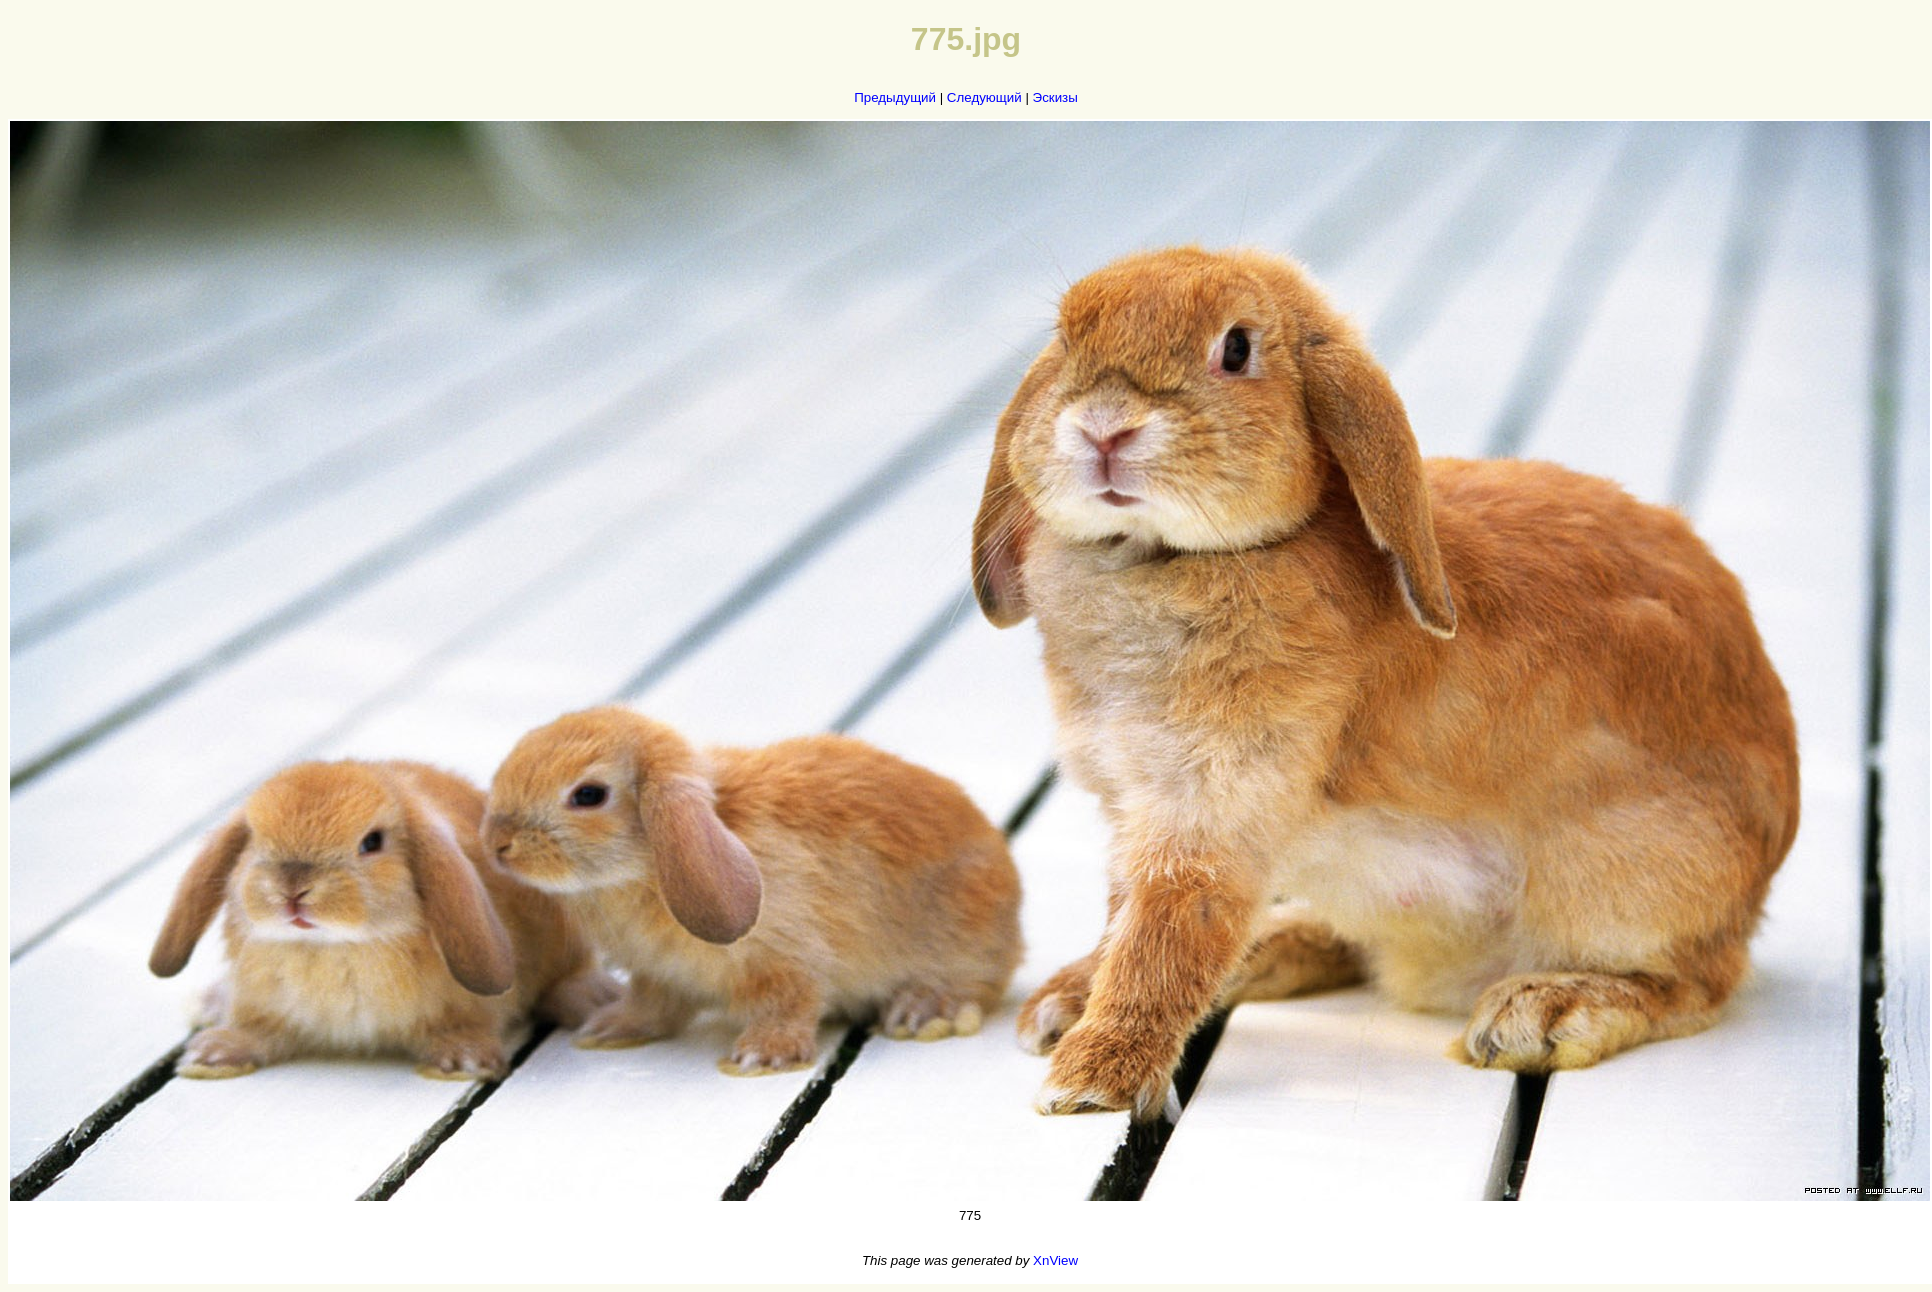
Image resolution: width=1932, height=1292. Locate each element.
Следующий (984, 97)
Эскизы (1055, 97)
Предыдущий (895, 97)
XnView (1055, 1260)
